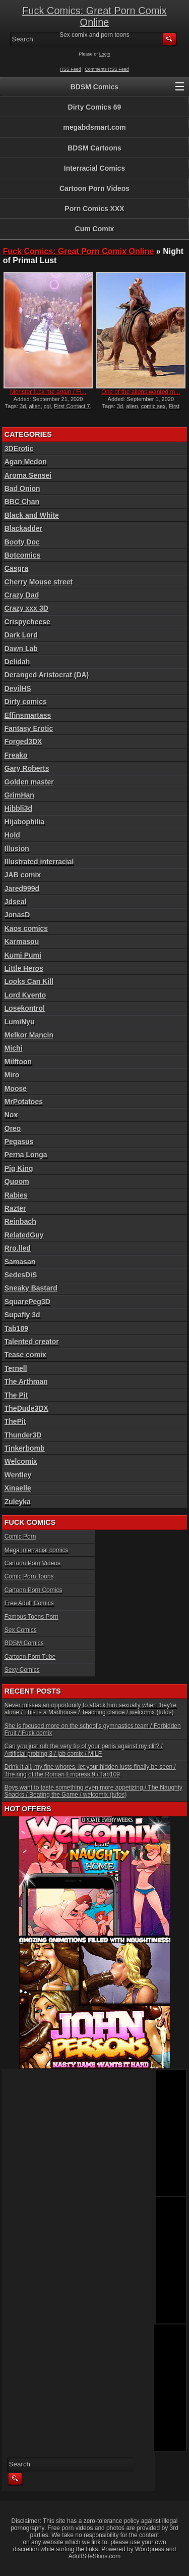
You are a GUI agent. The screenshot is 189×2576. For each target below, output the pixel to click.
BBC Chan (22, 501)
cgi (47, 406)
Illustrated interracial (39, 861)
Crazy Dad (22, 595)
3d (23, 406)
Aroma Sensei (28, 475)
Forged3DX (23, 741)
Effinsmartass (28, 715)
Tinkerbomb (25, 1448)
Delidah (17, 661)
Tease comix (25, 1354)
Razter (15, 1208)
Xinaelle (18, 1488)
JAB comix (23, 874)
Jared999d (22, 888)
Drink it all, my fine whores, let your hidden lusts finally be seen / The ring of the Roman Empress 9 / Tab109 (90, 1770)
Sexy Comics (22, 1669)
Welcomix (21, 1461)
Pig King (19, 1168)
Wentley (18, 1474)
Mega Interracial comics (37, 1550)
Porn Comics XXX (94, 209)
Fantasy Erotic (29, 728)
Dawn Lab (21, 648)
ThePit (15, 1421)
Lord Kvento (25, 995)
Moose (16, 1088)
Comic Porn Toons (29, 1576)
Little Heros (24, 968)
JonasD (17, 914)
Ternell (16, 1368)
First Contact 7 (72, 406)
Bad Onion (22, 488)
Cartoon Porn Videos (94, 188)
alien (34, 406)
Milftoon (18, 1061)
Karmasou (22, 941)
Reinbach (20, 1221)
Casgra (16, 568)
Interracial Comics (94, 168)
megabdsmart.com (94, 127)
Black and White (32, 515)
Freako (16, 755)
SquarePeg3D (27, 1301)
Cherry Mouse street (39, 581)
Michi (14, 1048)
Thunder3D (23, 1435)
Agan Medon (26, 461)
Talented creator (32, 1341)
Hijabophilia (24, 821)
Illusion (17, 848)
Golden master (29, 781)
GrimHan (19, 795)
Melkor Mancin (29, 1034)
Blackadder (23, 528)
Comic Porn (20, 1536)
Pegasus (19, 1141)
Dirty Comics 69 (94, 107)
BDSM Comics (95, 87)
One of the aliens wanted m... (140, 391)
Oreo (13, 1128)
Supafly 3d (22, 1314)
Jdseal (16, 901)
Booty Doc (22, 542)
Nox (11, 1114)
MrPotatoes (24, 1101)
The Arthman (26, 1381)
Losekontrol (25, 1008)
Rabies (16, 1195)
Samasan (20, 1261)
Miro (12, 1074)
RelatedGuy (24, 1235)
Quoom (17, 1181)
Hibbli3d (18, 808)
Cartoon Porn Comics (33, 1590)
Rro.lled (18, 1248)
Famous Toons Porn (31, 1616)
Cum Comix (94, 229)
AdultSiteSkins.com (94, 2556)
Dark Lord (21, 634)
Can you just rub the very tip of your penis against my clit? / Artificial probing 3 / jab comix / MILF (84, 1750)
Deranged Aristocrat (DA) (47, 674)
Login (104, 54)
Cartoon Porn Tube (30, 1656)
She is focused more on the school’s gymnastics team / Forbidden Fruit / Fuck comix (93, 1729)
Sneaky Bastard (31, 1288)
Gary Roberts (27, 768)
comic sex (153, 406)
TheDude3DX (26, 1408)
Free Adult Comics (29, 1603)
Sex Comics (21, 1629)
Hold (12, 834)
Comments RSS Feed (107, 69)
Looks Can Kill (29, 981)
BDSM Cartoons (94, 148)
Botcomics (23, 555)
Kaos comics (26, 928)
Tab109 (16, 1328)
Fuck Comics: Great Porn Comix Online (94, 16)
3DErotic (19, 448)
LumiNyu (20, 1021)
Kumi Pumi (23, 955)
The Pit (16, 1395)
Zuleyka (18, 1501)
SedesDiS (21, 1274)
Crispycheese (27, 621)
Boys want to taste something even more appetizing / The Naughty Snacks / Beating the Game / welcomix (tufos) (93, 1791)
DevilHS (18, 688)
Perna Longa (26, 1154)
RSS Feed (70, 69)
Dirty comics (26, 701)
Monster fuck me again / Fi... (48, 391)
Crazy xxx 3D (26, 608)
